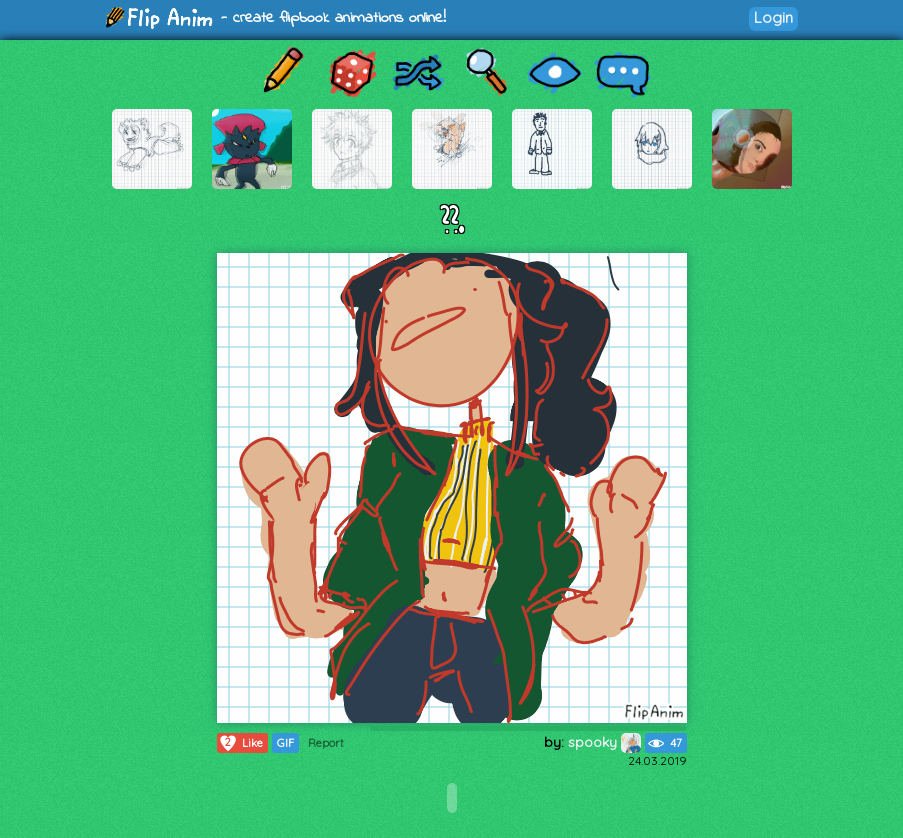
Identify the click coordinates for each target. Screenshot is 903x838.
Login (773, 17)
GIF (285, 743)
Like (240, 743)
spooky (604, 742)
